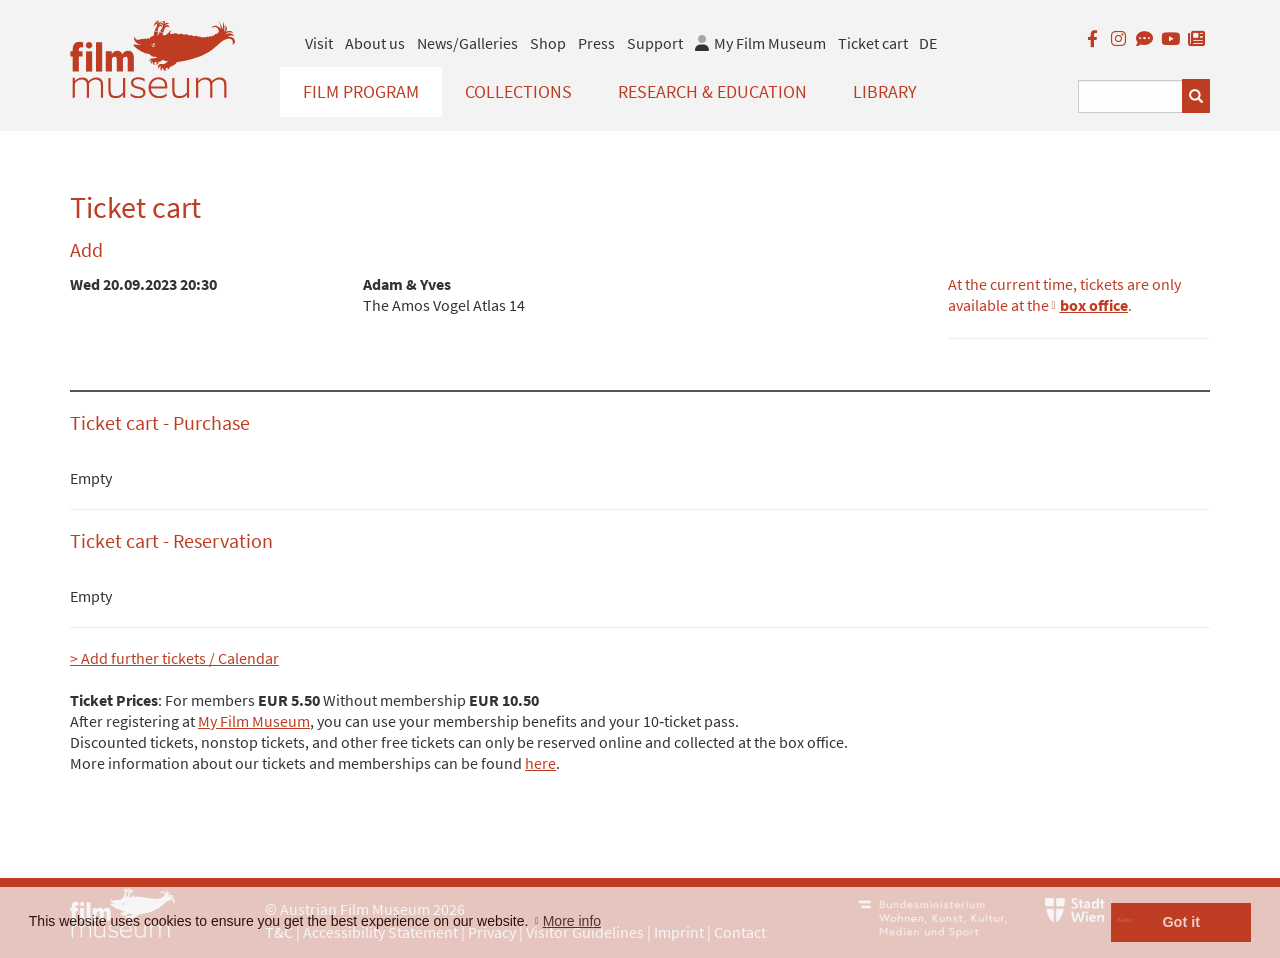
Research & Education (712, 91)
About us (375, 43)
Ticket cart (873, 43)
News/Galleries (467, 43)
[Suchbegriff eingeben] (1130, 96)
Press (596, 43)
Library (885, 91)
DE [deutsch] (928, 43)
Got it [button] (1181, 922)
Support (655, 43)
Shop (548, 43)
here (540, 763)
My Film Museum (254, 721)
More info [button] (572, 921)
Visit (319, 43)
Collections (518, 91)
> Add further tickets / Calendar (174, 658)
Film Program (361, 91)
